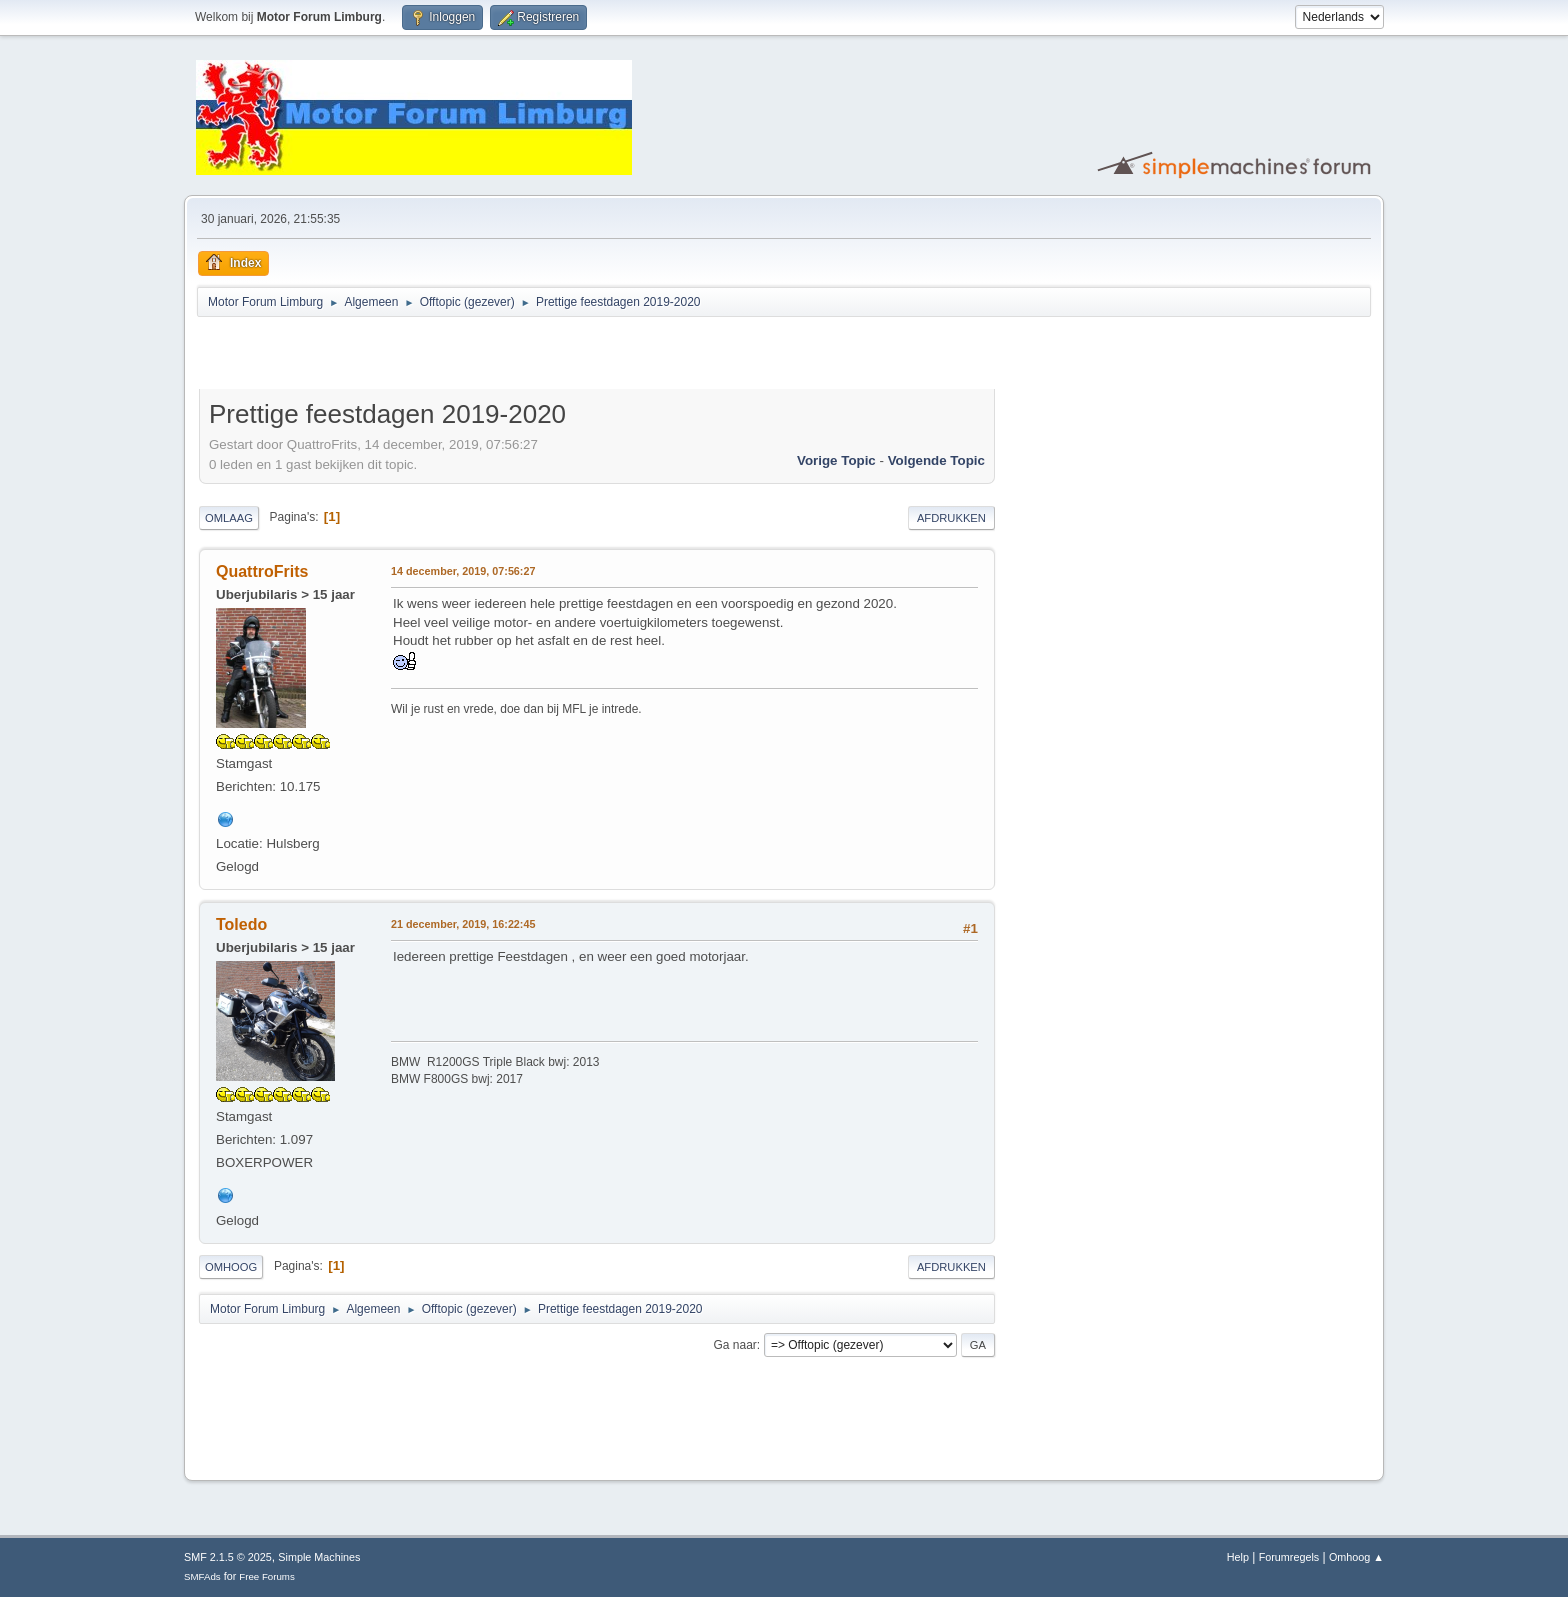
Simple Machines (319, 1557)
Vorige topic (836, 460)
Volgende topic (936, 460)
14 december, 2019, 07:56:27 (463, 571)
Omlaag (229, 518)
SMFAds (202, 1576)
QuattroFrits (262, 571)
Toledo (241, 924)
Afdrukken (951, 518)
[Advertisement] (433, 356)
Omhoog (231, 1267)
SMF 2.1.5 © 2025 (228, 1557)
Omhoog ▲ (1356, 1557)
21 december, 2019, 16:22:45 (463, 924)
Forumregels (1289, 1557)
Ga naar (735, 1345)
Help (1238, 1557)
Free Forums (267, 1576)
